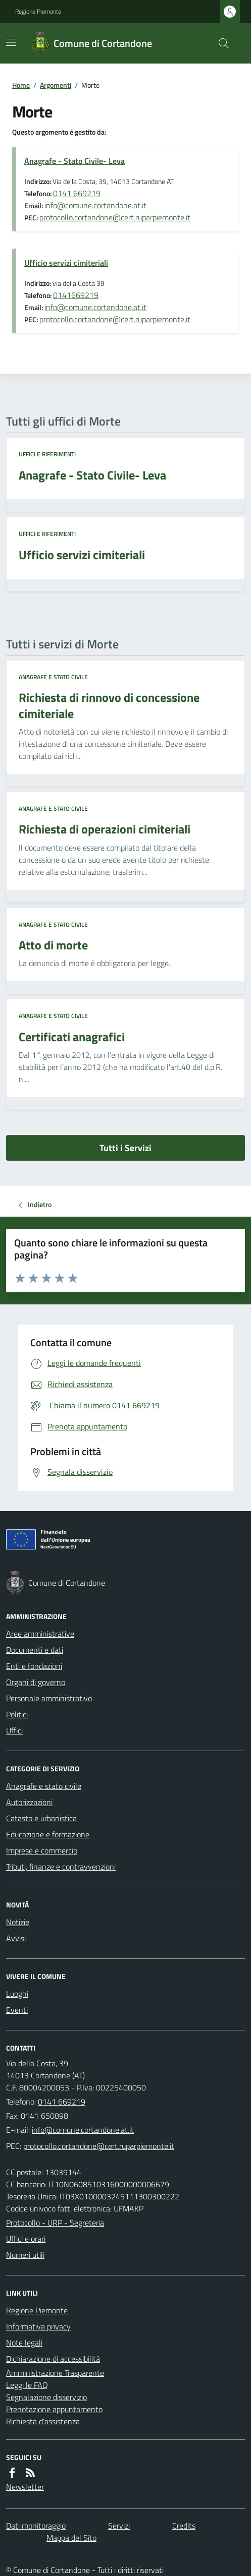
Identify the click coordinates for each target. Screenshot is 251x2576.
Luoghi (17, 1994)
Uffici (14, 1730)
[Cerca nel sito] (220, 43)
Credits (183, 2526)
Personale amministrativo (49, 1698)
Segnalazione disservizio (46, 2397)
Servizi (119, 2526)
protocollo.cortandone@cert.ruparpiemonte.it (114, 217)
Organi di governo (35, 1682)
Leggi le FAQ (27, 2385)
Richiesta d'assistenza (43, 2421)
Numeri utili (25, 2255)
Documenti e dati (34, 1650)
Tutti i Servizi (125, 1148)
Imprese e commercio (41, 1850)
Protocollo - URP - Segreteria (55, 2222)
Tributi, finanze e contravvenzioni (61, 1867)
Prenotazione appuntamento (54, 2409)
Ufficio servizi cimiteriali (66, 263)
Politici (17, 1714)
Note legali (24, 2343)
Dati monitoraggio (36, 2526)
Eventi (17, 2010)
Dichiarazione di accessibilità (53, 2359)
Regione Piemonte (38, 11)
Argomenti (55, 85)
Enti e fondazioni (34, 1666)
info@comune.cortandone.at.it (95, 205)
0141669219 (75, 295)
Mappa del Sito (71, 2538)
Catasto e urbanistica (41, 1818)
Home (21, 85)
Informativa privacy (38, 2326)
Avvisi (16, 1938)
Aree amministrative (40, 1634)
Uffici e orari (25, 2239)
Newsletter (25, 2487)
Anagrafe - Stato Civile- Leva (74, 161)
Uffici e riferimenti (47, 454)
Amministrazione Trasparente (55, 2373)
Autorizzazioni (29, 1802)
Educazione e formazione (47, 1834)
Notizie (17, 1922)
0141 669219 (77, 193)
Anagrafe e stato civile (53, 677)
